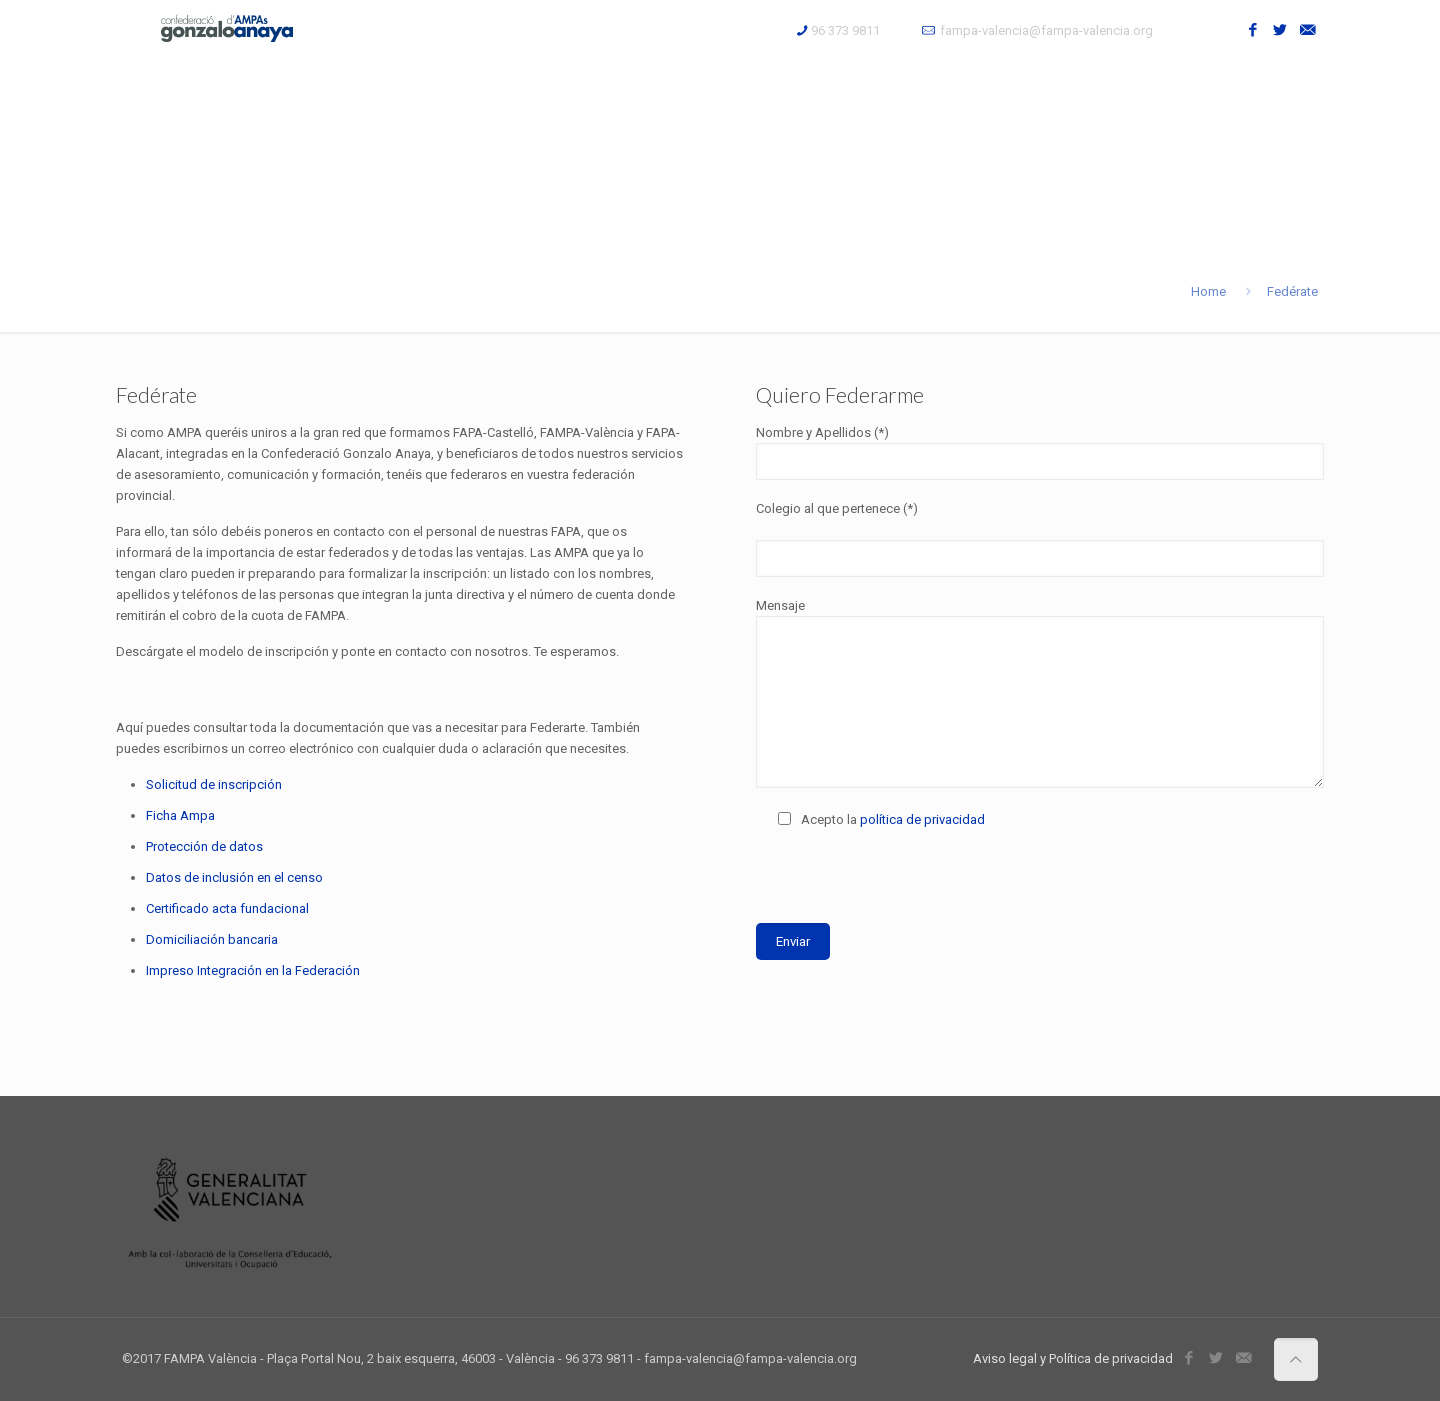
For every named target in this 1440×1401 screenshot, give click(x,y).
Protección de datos (204, 846)
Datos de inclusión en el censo (234, 877)
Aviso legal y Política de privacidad (1073, 1358)
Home (1208, 291)
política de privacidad (922, 819)
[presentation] (908, 883)
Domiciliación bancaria (212, 939)
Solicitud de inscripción (214, 784)
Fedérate (1292, 291)
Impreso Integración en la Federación (253, 970)
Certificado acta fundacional (227, 908)
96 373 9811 (845, 30)
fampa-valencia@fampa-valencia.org (1046, 30)
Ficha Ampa (180, 815)
